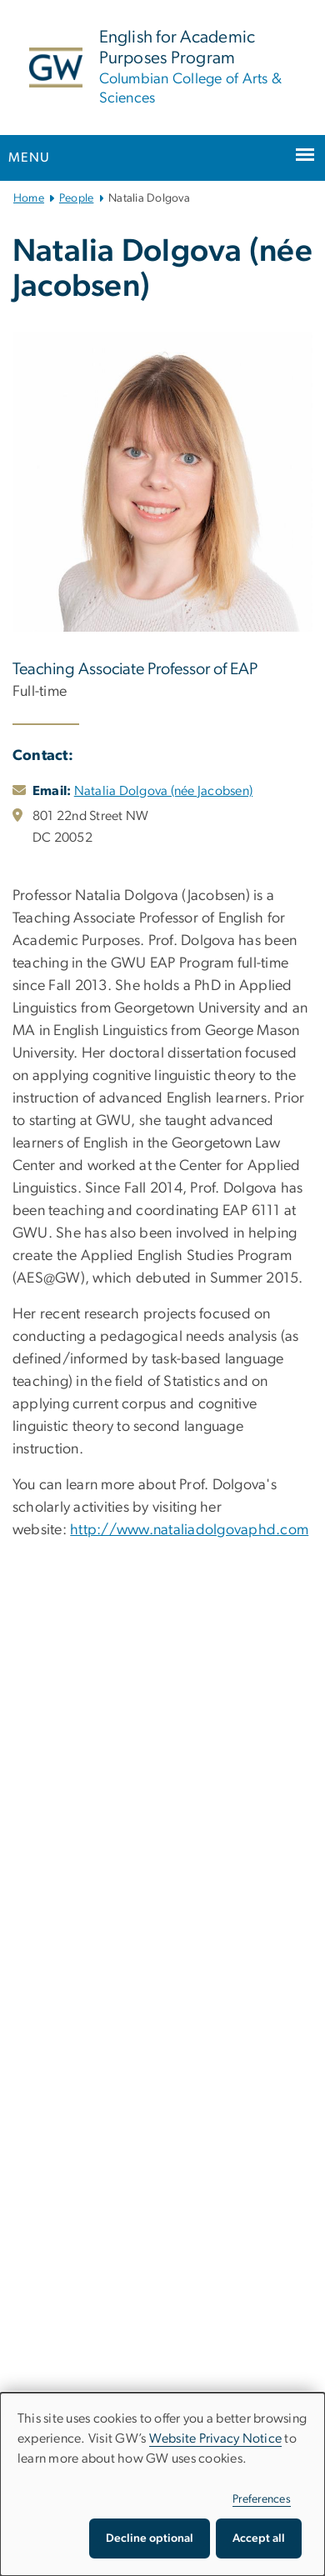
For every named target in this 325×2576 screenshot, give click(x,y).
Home (28, 198)
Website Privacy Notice (215, 2438)
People (76, 198)
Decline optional (149, 2538)
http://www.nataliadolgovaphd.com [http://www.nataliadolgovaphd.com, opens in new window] (189, 1530)
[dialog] (162, 2484)
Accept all (258, 2538)
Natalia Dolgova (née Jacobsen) (163, 791)
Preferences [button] (261, 2499)
